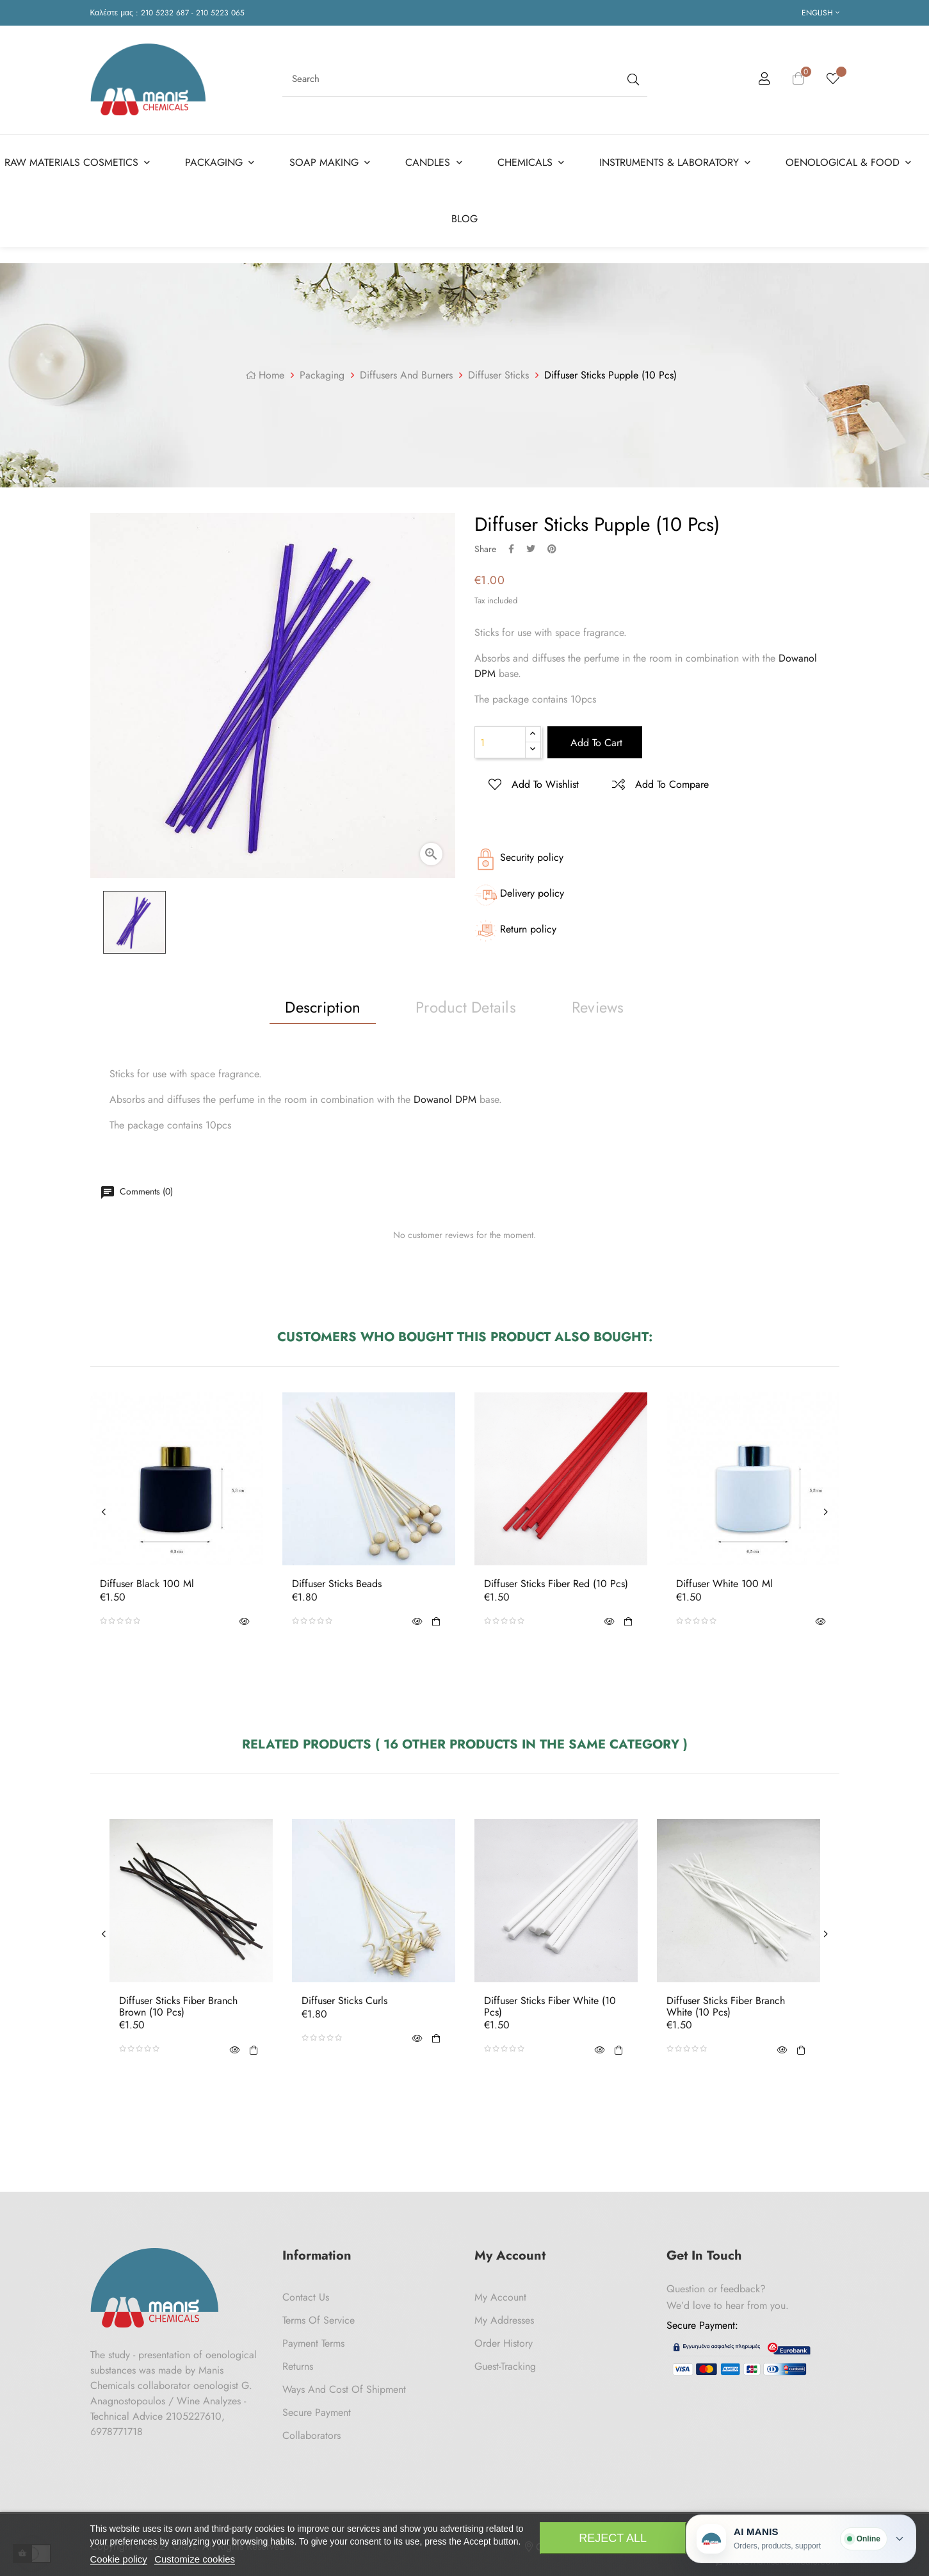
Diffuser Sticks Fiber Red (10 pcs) (556, 1584)
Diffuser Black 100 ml (147, 1584)
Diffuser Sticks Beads (337, 1584)
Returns (297, 2366)
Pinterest (551, 548)
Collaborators (311, 2435)
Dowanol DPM (445, 1099)
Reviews (598, 1007)
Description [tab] (322, 1007)
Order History (503, 2343)
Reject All (613, 2538)
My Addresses (504, 2320)
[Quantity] (500, 742)
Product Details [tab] (466, 1007)
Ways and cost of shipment (344, 2389)
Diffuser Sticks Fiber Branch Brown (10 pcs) (178, 2006)
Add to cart (594, 742)
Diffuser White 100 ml (724, 1584)
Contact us (305, 2297)
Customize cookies (194, 2559)
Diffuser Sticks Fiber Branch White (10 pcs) (725, 2006)
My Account (500, 2297)
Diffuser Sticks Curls (344, 2001)
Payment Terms (313, 2343)
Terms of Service (318, 2320)
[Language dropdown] (820, 13)
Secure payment (316, 2412)
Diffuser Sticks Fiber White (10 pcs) (550, 2006)
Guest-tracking (505, 2366)
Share (511, 548)
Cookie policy (118, 2559)
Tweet (530, 548)
